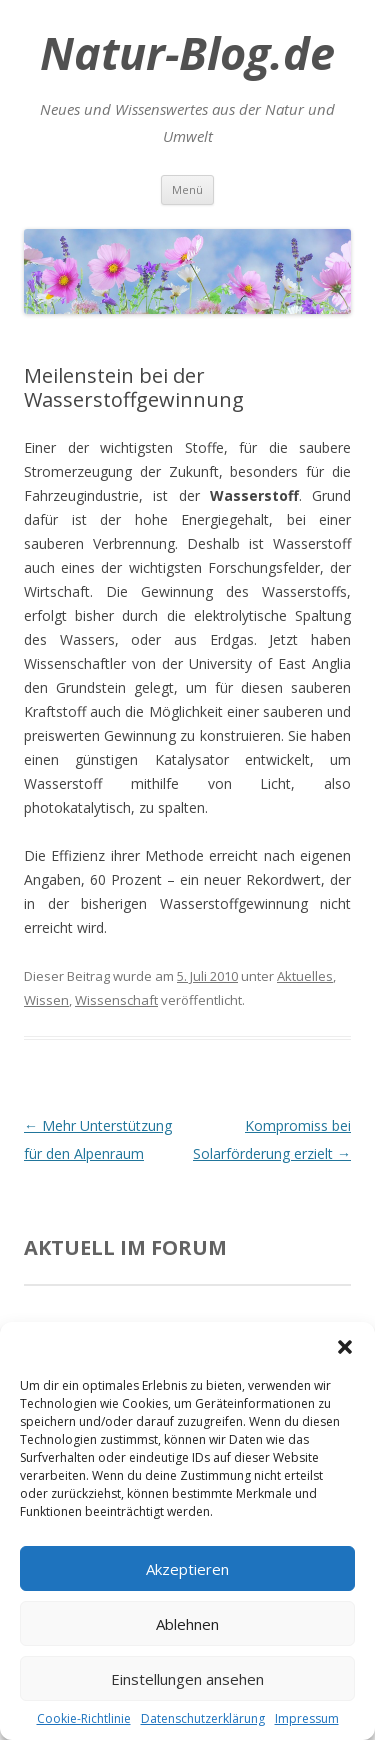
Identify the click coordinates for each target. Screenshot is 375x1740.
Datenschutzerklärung (203, 1718)
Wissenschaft (116, 1000)
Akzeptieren (187, 1569)
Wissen (46, 1000)
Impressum (307, 1718)
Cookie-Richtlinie (84, 1718)
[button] (345, 1347)
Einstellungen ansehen (187, 1679)
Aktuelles (305, 976)
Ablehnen (187, 1624)
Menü (187, 189)
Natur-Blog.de (187, 53)
